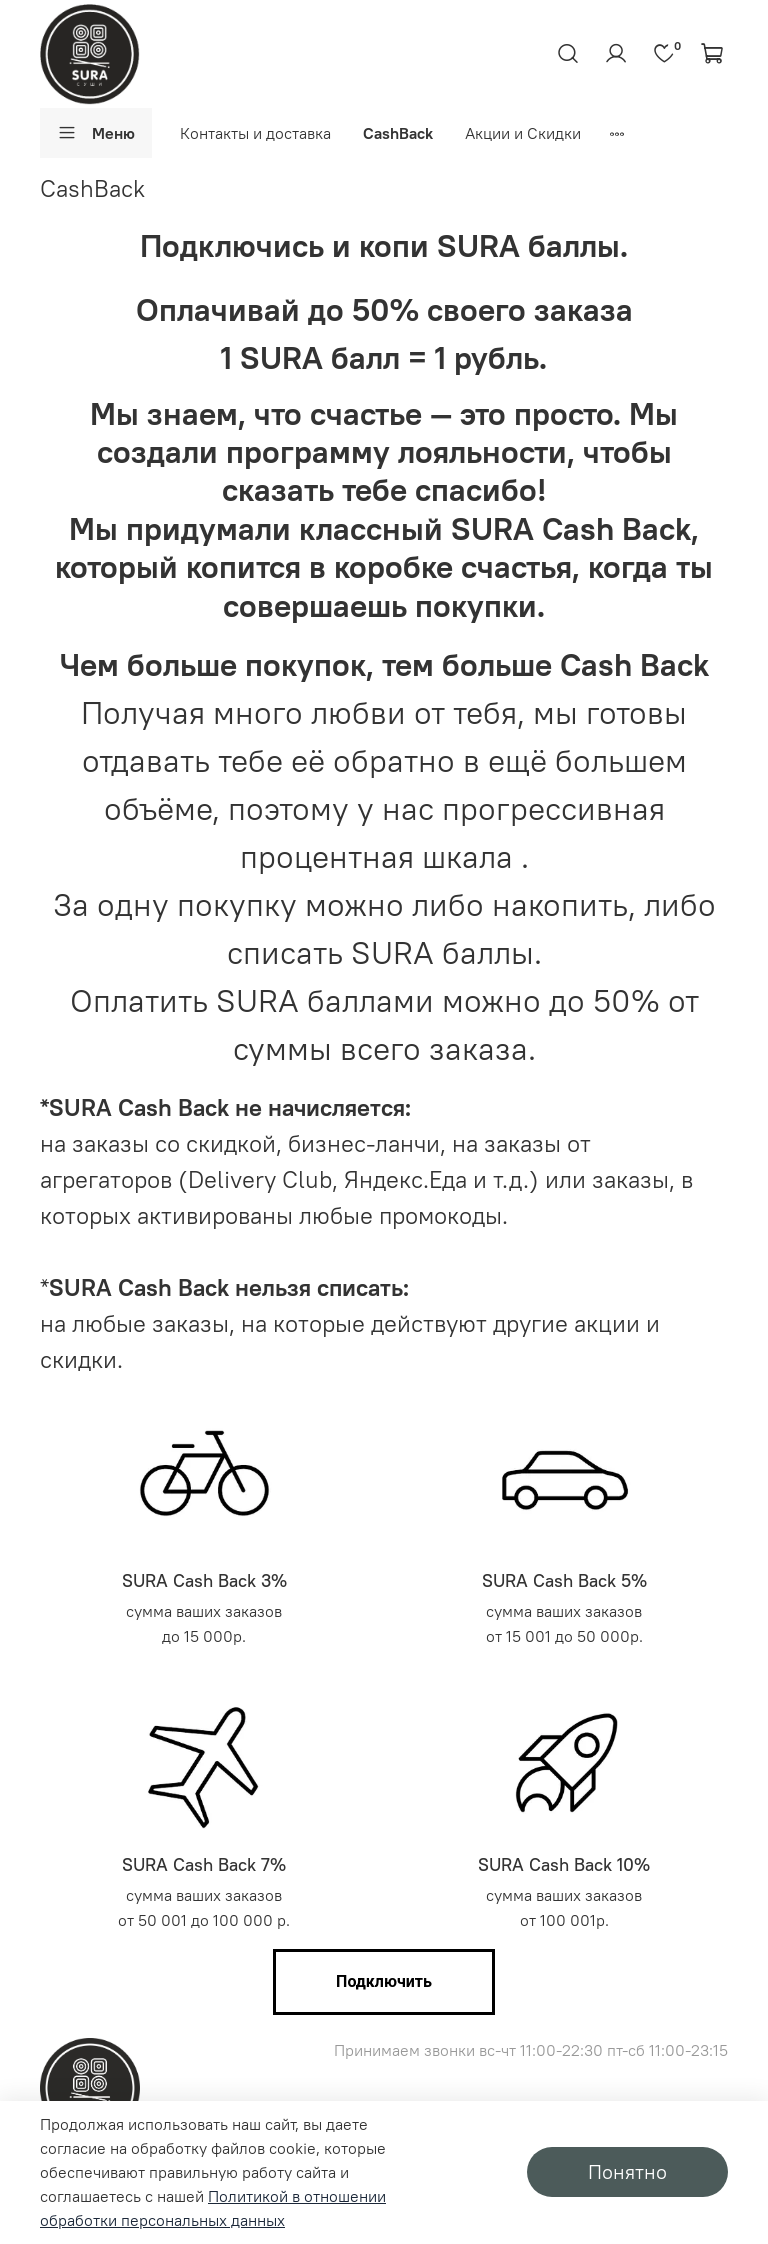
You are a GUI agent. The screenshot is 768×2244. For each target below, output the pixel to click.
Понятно (627, 2171)
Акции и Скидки (523, 133)
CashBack (398, 133)
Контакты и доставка (255, 133)
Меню (96, 133)
